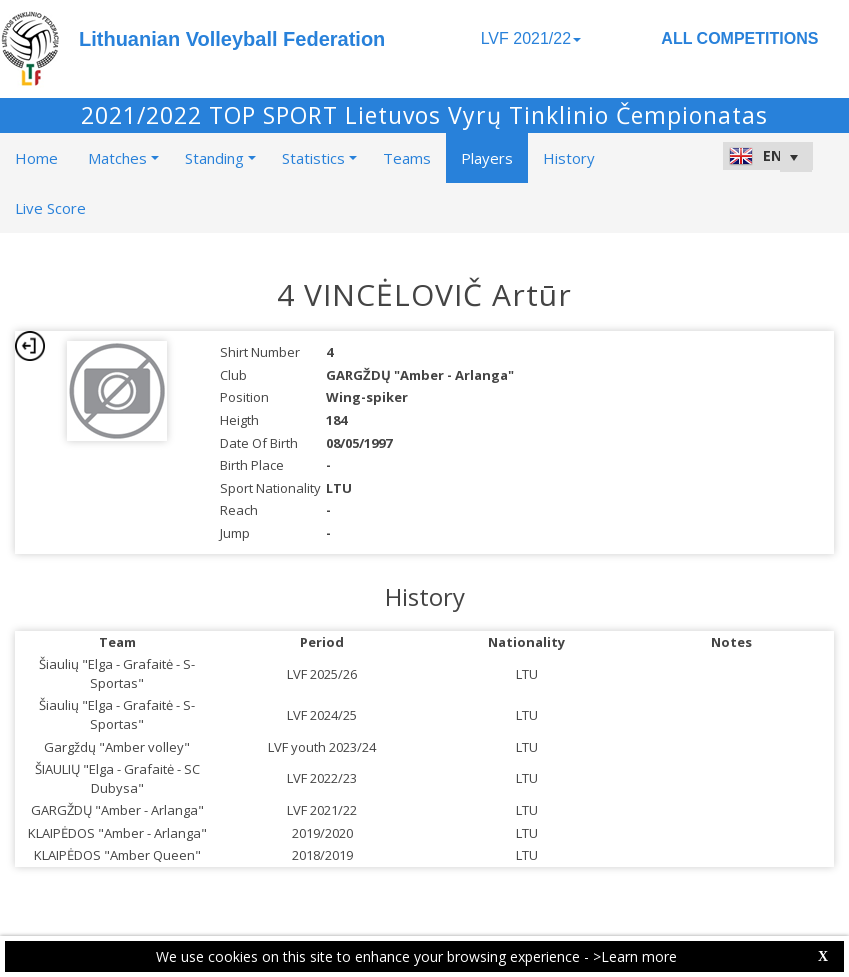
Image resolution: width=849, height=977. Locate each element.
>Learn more (635, 956)
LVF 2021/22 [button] (531, 38)
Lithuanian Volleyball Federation (232, 39)
